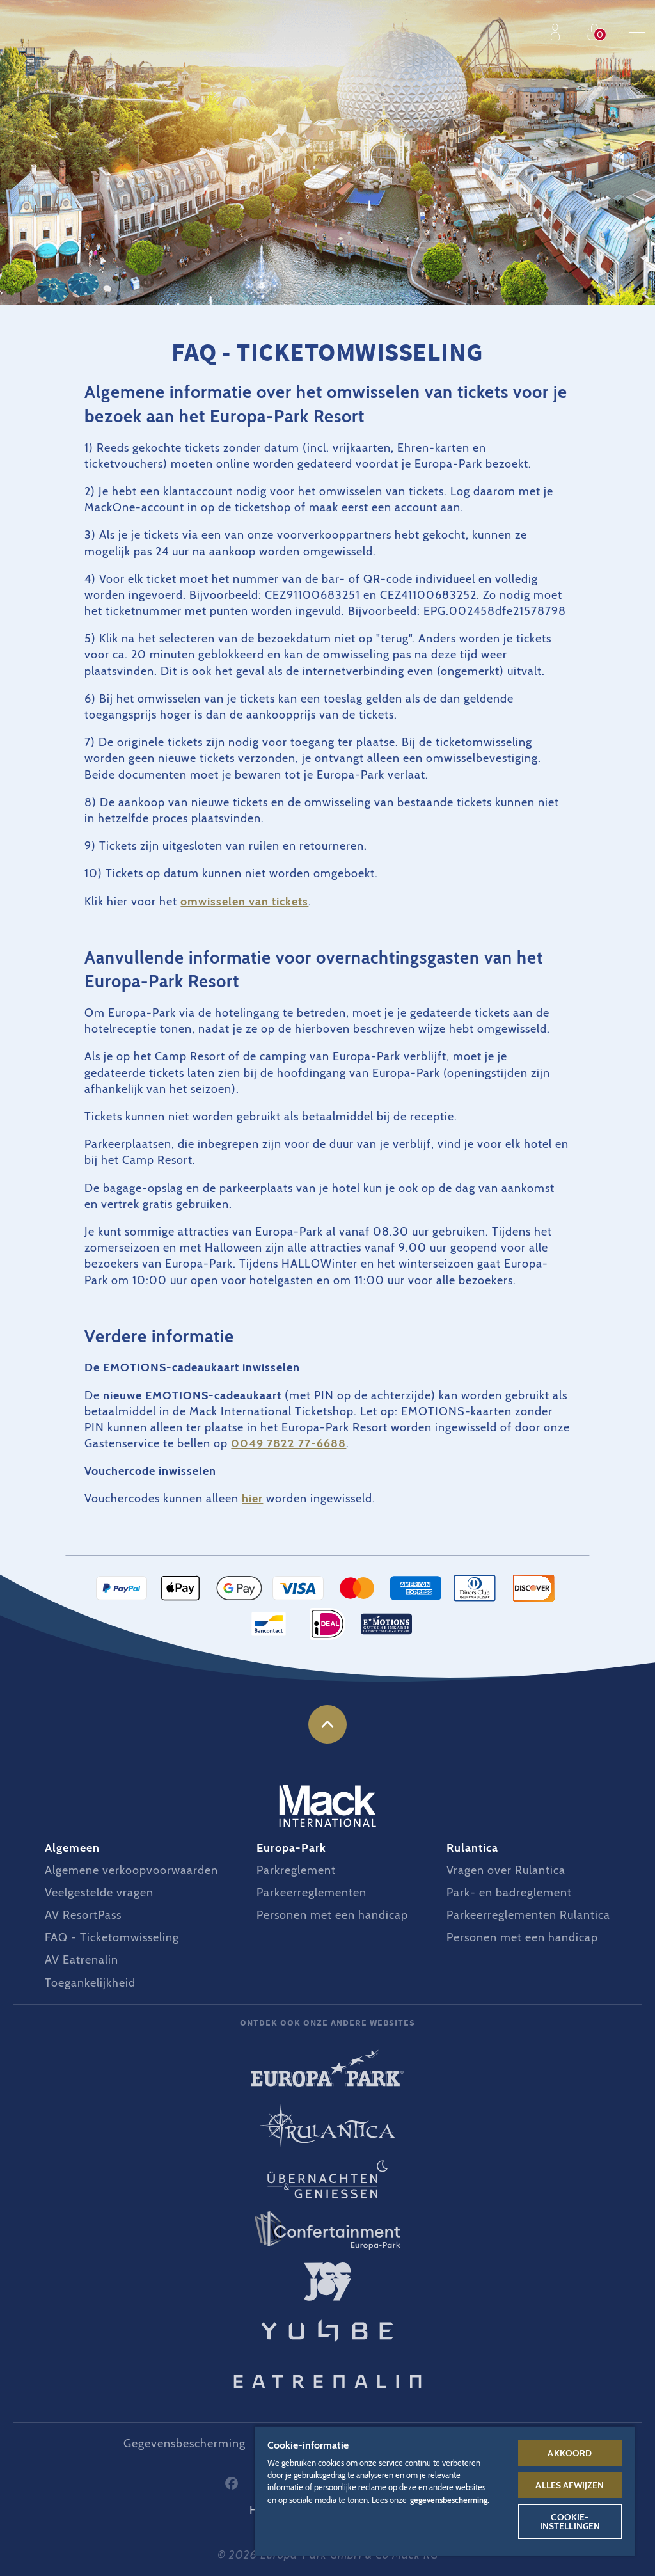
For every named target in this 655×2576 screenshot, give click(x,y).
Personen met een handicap (332, 1915)
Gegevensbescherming (184, 2444)
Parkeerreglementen (311, 1893)
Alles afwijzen (569, 2485)
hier (252, 1498)
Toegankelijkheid (90, 1983)
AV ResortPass (83, 1915)
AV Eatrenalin (81, 1960)
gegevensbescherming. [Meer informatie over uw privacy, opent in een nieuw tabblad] (449, 2500)
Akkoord (570, 2453)
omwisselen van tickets (244, 901)
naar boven (327, 1724)
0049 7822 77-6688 (288, 1443)
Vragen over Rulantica (505, 1870)
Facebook (231, 2483)
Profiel (558, 32)
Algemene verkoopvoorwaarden (131, 1870)
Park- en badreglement (509, 1893)
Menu (637, 32)
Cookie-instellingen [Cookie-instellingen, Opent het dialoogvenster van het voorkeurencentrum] (570, 2521)
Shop (597, 32)
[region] (445, 2491)
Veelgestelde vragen (99, 1893)
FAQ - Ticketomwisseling (112, 1937)
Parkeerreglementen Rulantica (528, 1915)
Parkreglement (296, 1870)
